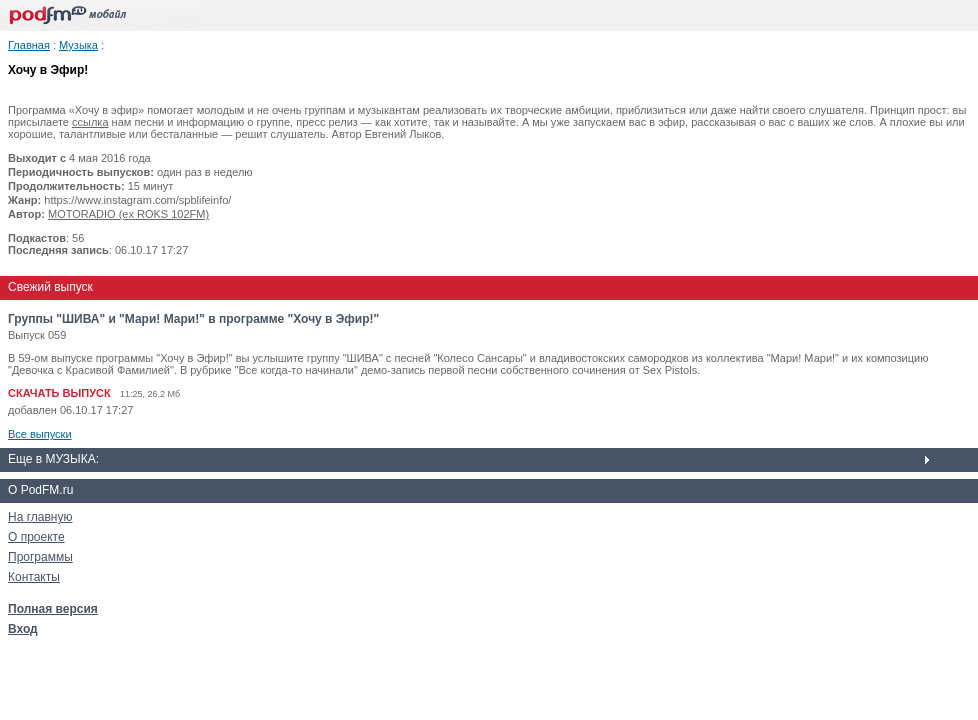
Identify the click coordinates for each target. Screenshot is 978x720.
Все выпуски (40, 434)
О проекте (36, 537)
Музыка (78, 45)
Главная (29, 45)
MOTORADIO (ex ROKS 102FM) (128, 214)
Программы (40, 557)
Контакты (34, 577)
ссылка (90, 122)
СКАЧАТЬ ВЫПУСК (59, 393)
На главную (40, 517)
